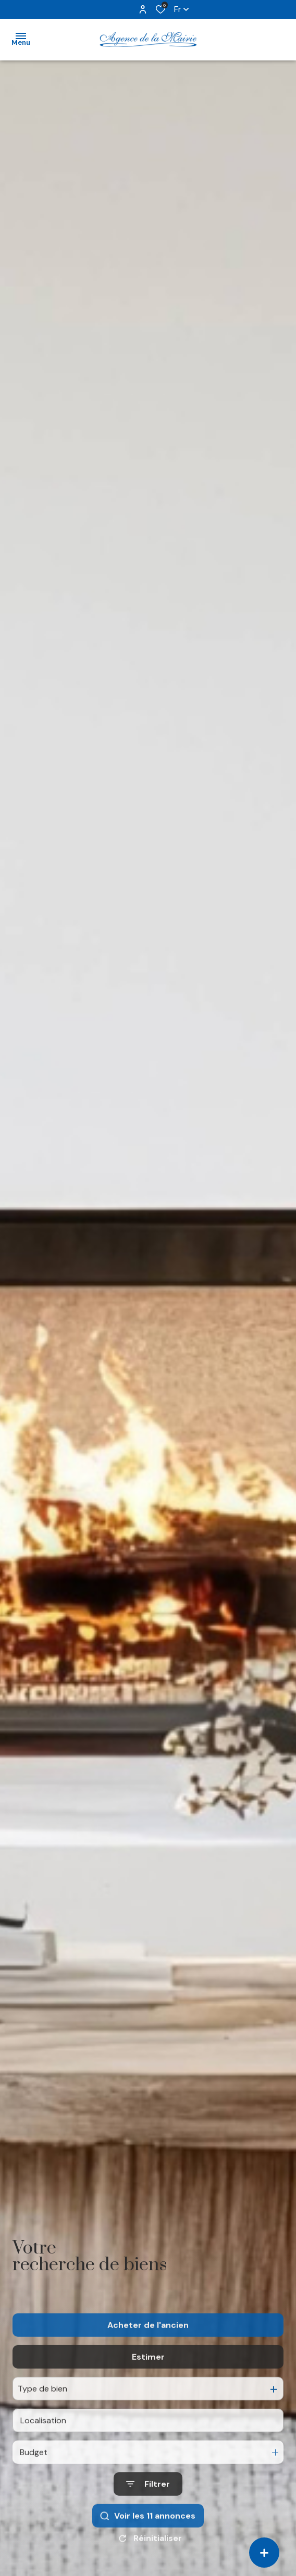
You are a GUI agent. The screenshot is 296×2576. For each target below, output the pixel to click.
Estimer (148, 2380)
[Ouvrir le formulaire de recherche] (148, 2507)
